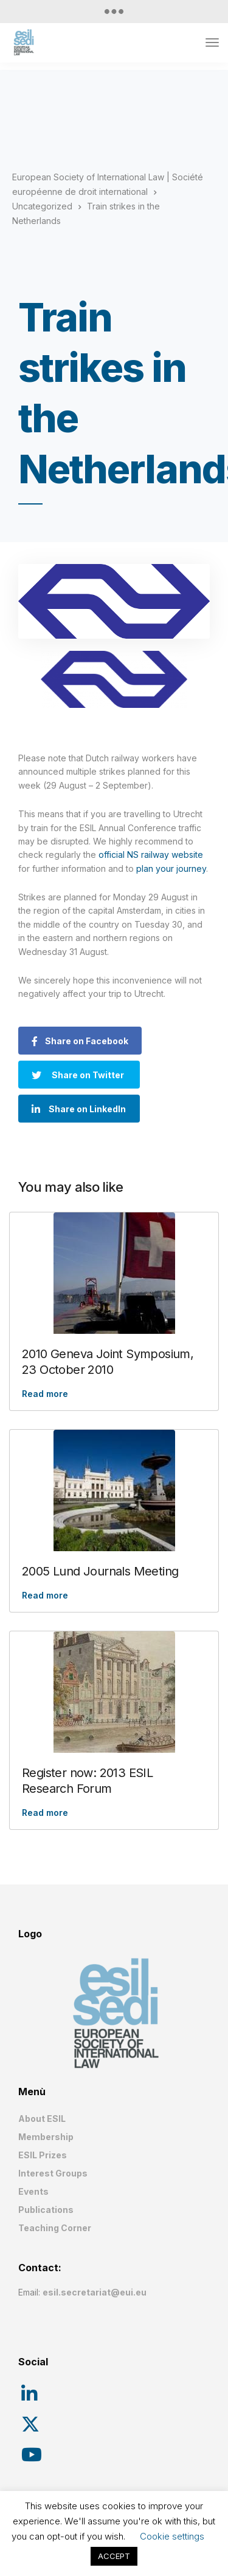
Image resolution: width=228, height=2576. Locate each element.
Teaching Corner (54, 2228)
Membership (46, 2137)
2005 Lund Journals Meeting (100, 1571)
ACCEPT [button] (114, 2556)
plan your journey (171, 868)
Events (33, 2191)
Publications (46, 2209)
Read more (45, 1393)
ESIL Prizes (42, 2155)
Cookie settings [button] (172, 2536)
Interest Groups (53, 2173)
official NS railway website (150, 854)
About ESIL (42, 2118)
